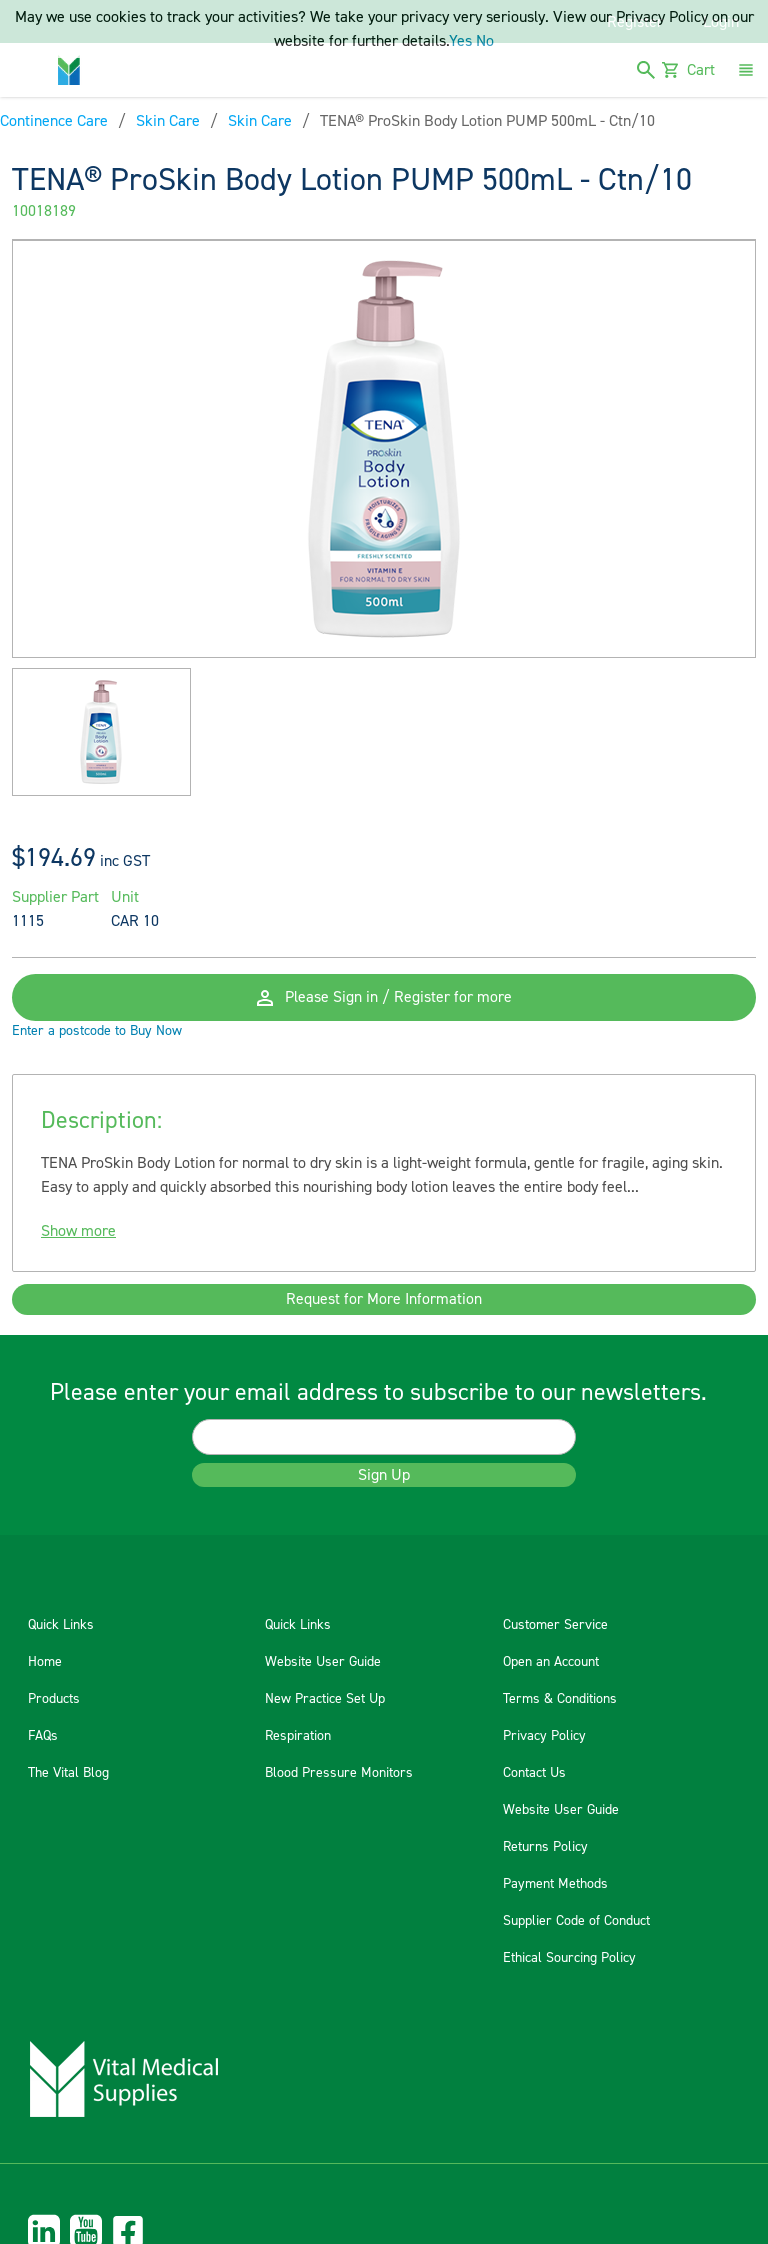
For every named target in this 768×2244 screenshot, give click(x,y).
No (485, 41)
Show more (78, 1232)
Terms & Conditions (560, 1701)
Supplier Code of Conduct (576, 1923)
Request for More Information (384, 1301)
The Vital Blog (68, 1775)
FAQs (43, 1738)
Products (54, 1701)
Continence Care (54, 121)
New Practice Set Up (325, 1701)
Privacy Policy (544, 1738)
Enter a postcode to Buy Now (97, 1032)
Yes (460, 41)
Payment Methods (555, 1886)
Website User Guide (323, 1664)
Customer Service (555, 1627)
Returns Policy (545, 1849)
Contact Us (534, 1775)
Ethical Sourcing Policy (569, 1960)
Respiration (298, 1738)
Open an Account (551, 1664)
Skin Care (168, 121)
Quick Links (61, 1627)
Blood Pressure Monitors (339, 1775)
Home (45, 1664)
